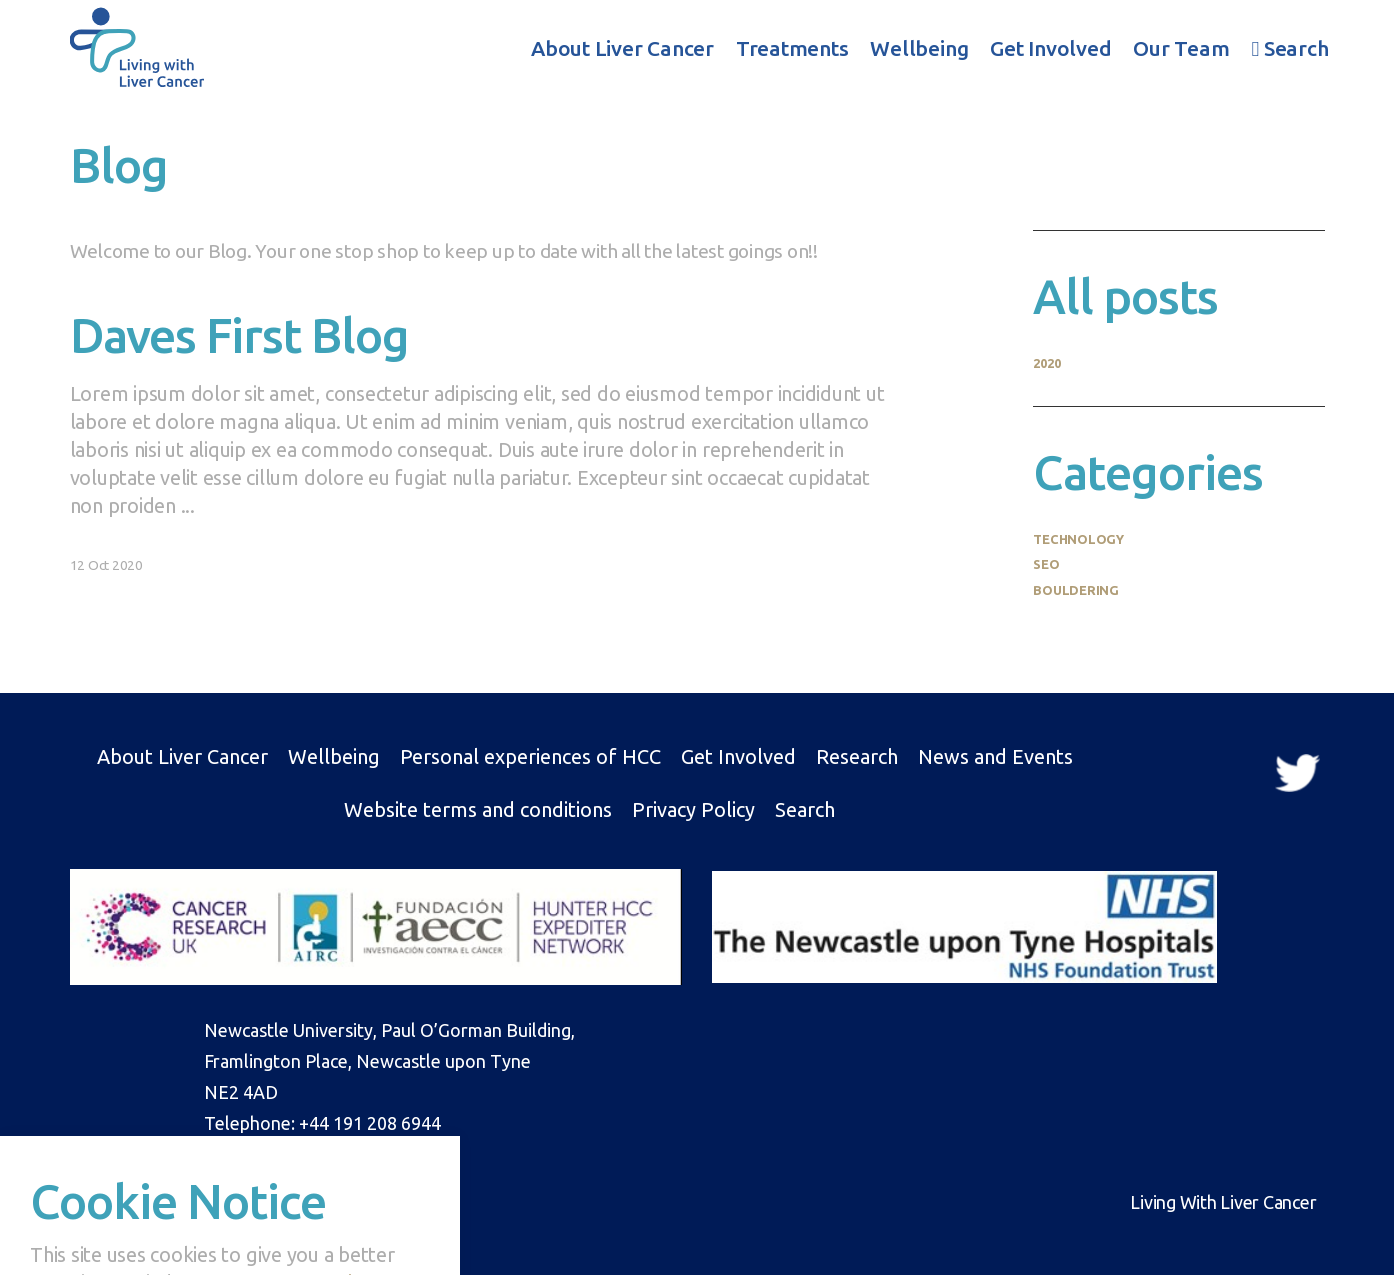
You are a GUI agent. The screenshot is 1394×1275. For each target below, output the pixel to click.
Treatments (792, 48)
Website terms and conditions (478, 809)
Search (1290, 48)
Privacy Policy (693, 809)
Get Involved (1050, 48)
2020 (1046, 363)
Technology (1078, 539)
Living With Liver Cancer (137, 46)
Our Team (1181, 48)
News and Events (995, 756)
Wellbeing (919, 48)
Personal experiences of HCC (530, 756)
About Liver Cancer (622, 48)
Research (857, 756)
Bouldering (1076, 590)
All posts (1125, 296)
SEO (1046, 564)
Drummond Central (211, 1202)
